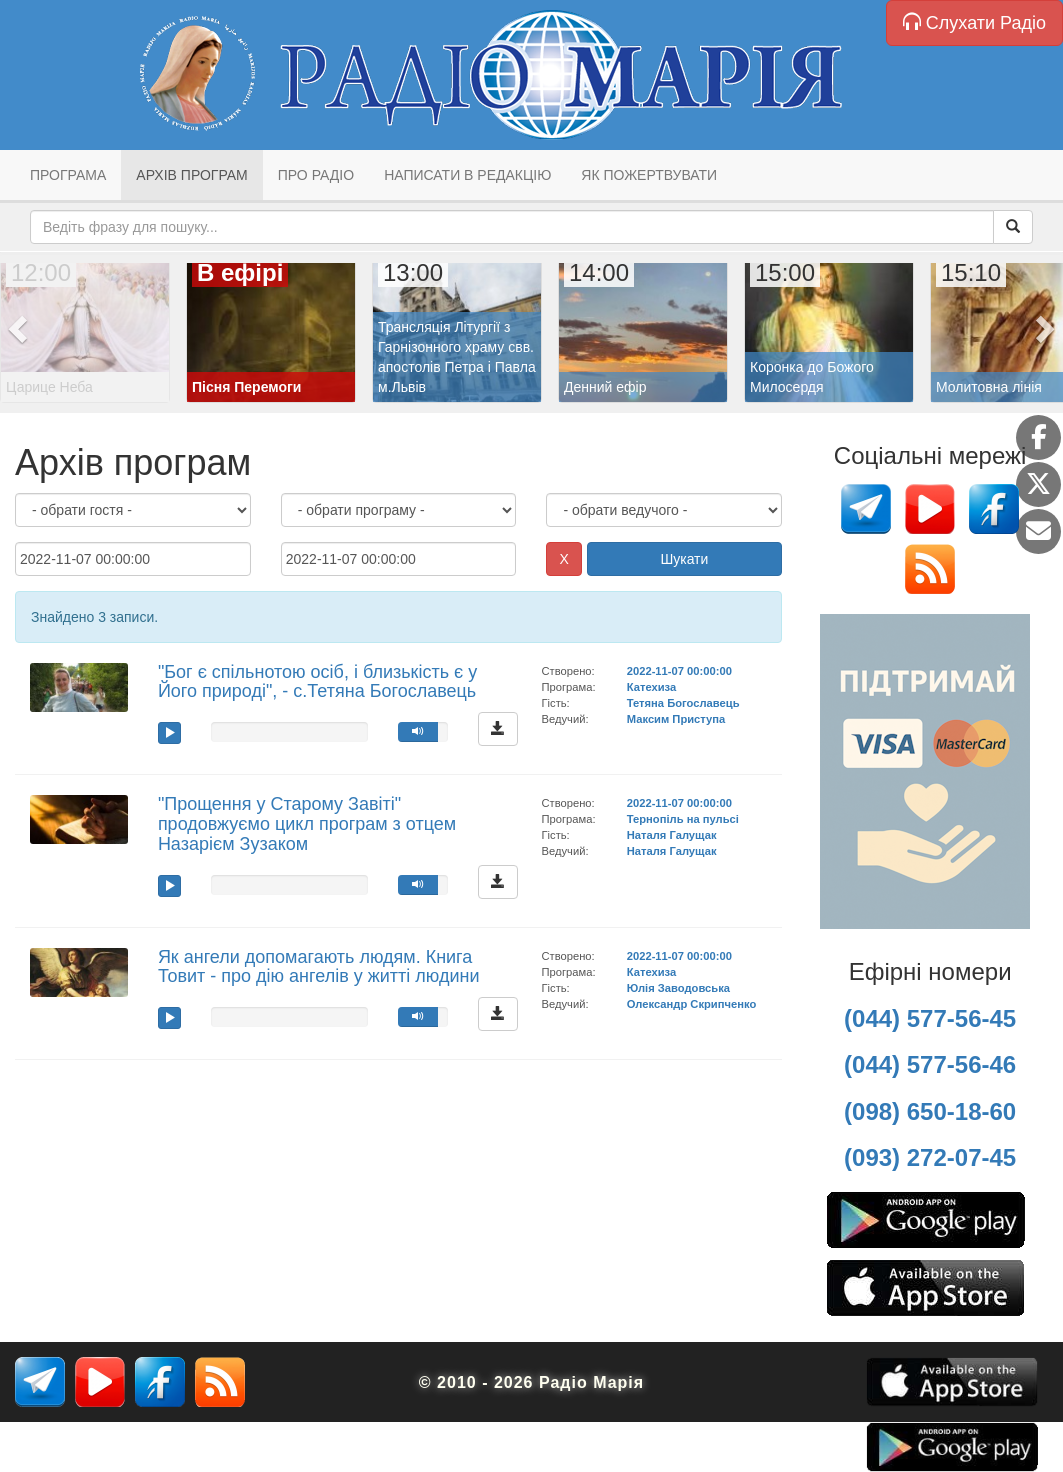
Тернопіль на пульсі (683, 819)
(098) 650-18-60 (930, 1111)
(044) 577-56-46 (930, 1064)
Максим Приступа (676, 719)
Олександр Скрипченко (691, 1004)
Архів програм (191, 175)
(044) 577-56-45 (930, 1018)
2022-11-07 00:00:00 (679, 671)
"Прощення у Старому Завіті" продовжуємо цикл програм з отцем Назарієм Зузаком (307, 824)
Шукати (684, 559)
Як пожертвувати (649, 175)
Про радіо (316, 175)
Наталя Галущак (672, 835)
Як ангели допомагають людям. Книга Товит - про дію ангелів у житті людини (319, 967)
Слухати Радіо (974, 22)
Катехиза (651, 687)
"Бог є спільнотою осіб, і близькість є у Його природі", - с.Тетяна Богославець (317, 682)
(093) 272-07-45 (930, 1157)
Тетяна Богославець (683, 703)
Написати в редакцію (467, 175)
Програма (68, 175)
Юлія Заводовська (678, 988)
